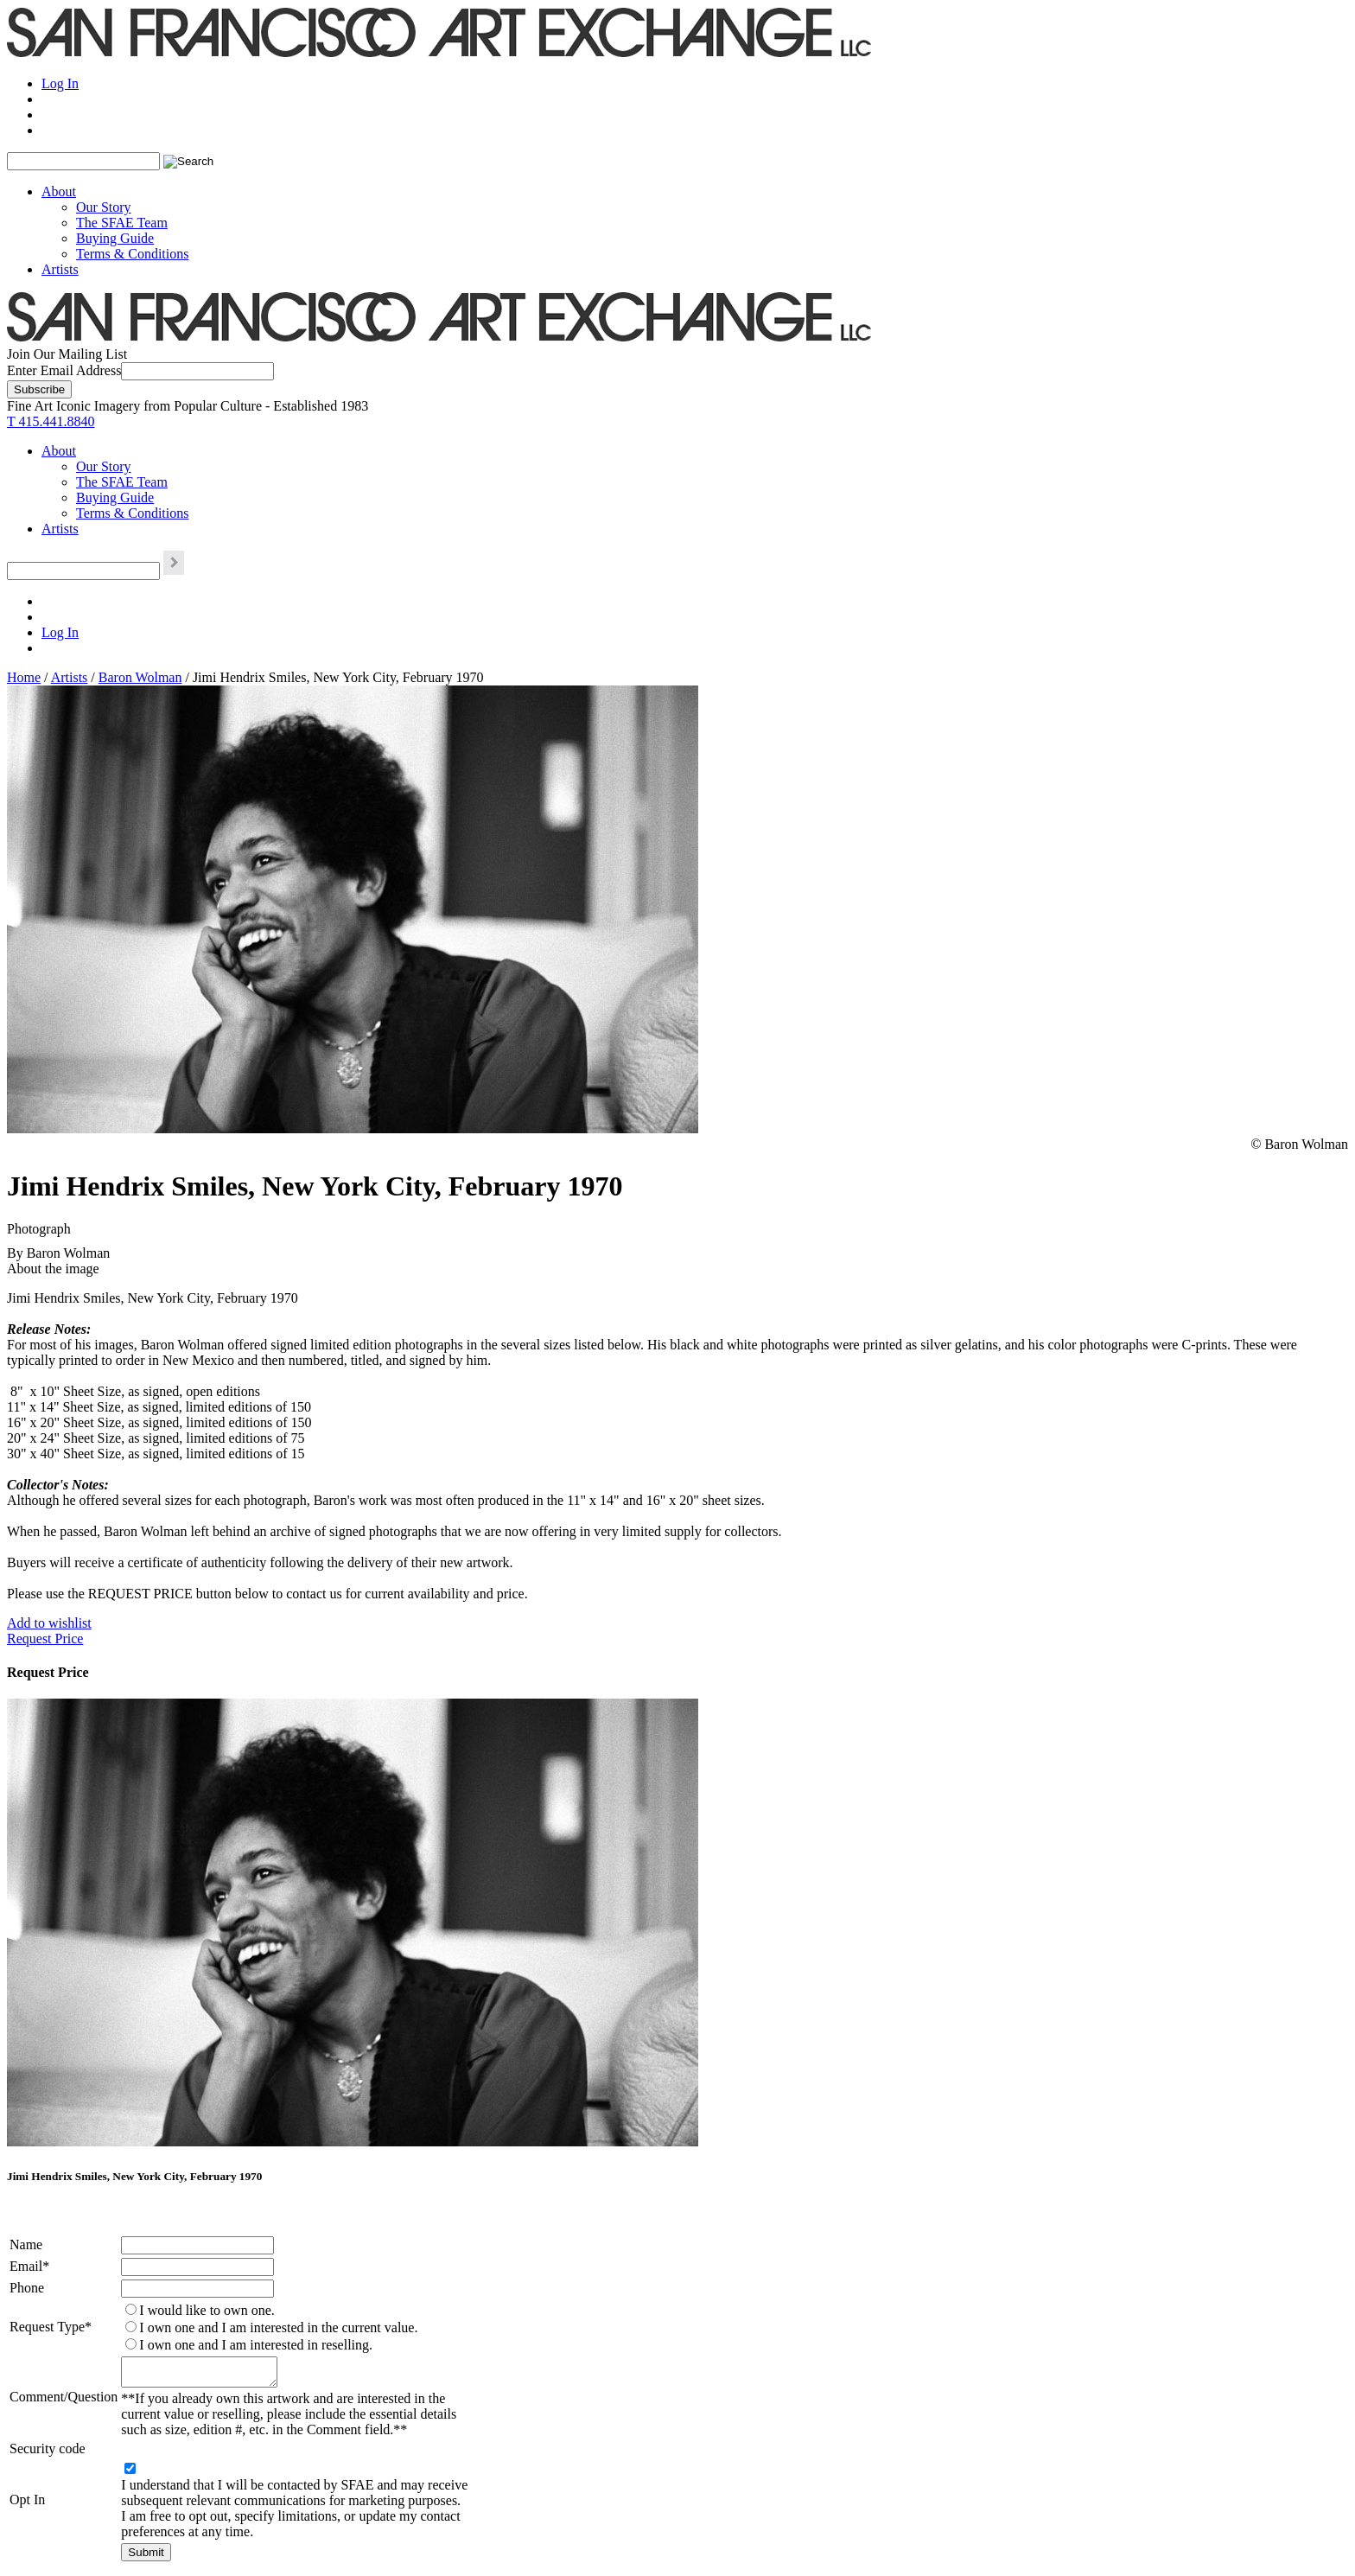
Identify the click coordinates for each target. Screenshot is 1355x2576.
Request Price (45, 1638)
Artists (60, 269)
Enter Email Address (64, 370)
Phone (27, 2287)
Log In (60, 83)
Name (26, 2244)
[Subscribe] (39, 389)
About (58, 191)
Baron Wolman (140, 677)
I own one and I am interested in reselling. (255, 2344)
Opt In (27, 2504)
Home (24, 677)
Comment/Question (64, 2399)
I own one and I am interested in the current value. (278, 2327)
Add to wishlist (49, 1623)
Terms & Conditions (132, 253)
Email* (29, 2266)
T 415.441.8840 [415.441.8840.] (50, 421)
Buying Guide (115, 238)
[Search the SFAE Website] (83, 161)
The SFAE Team (122, 222)
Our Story (103, 207)
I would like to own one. (206, 2310)
